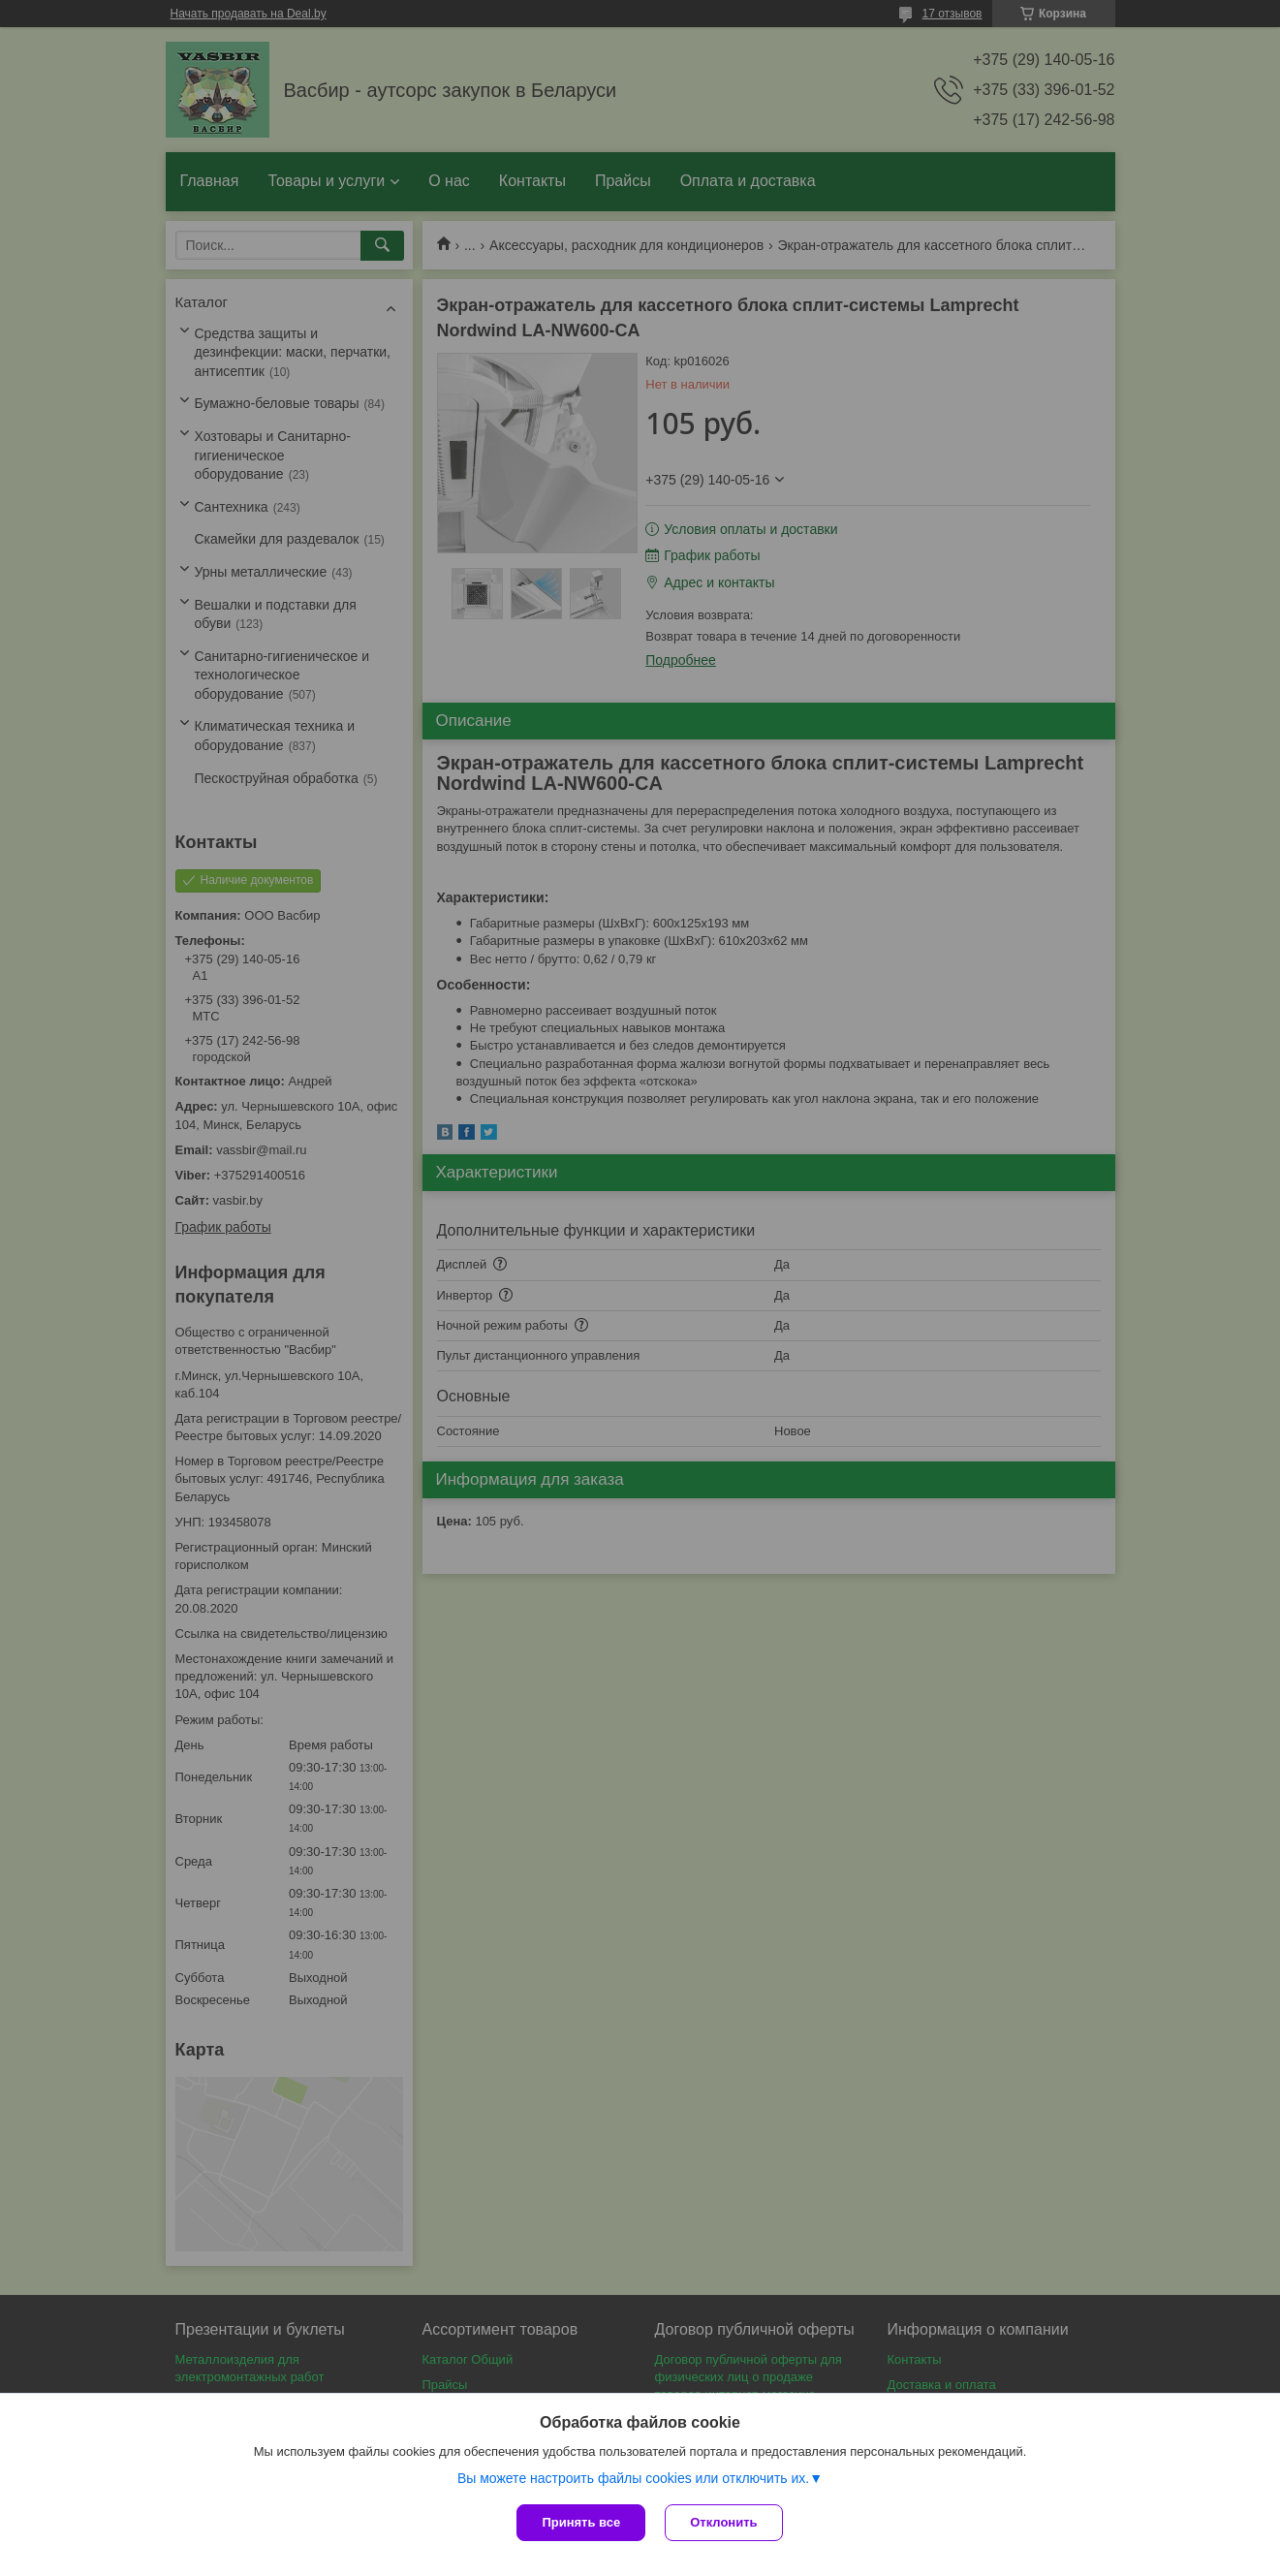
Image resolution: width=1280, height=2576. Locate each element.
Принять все (581, 2522)
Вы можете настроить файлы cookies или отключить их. (633, 2478)
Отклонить (723, 2522)
